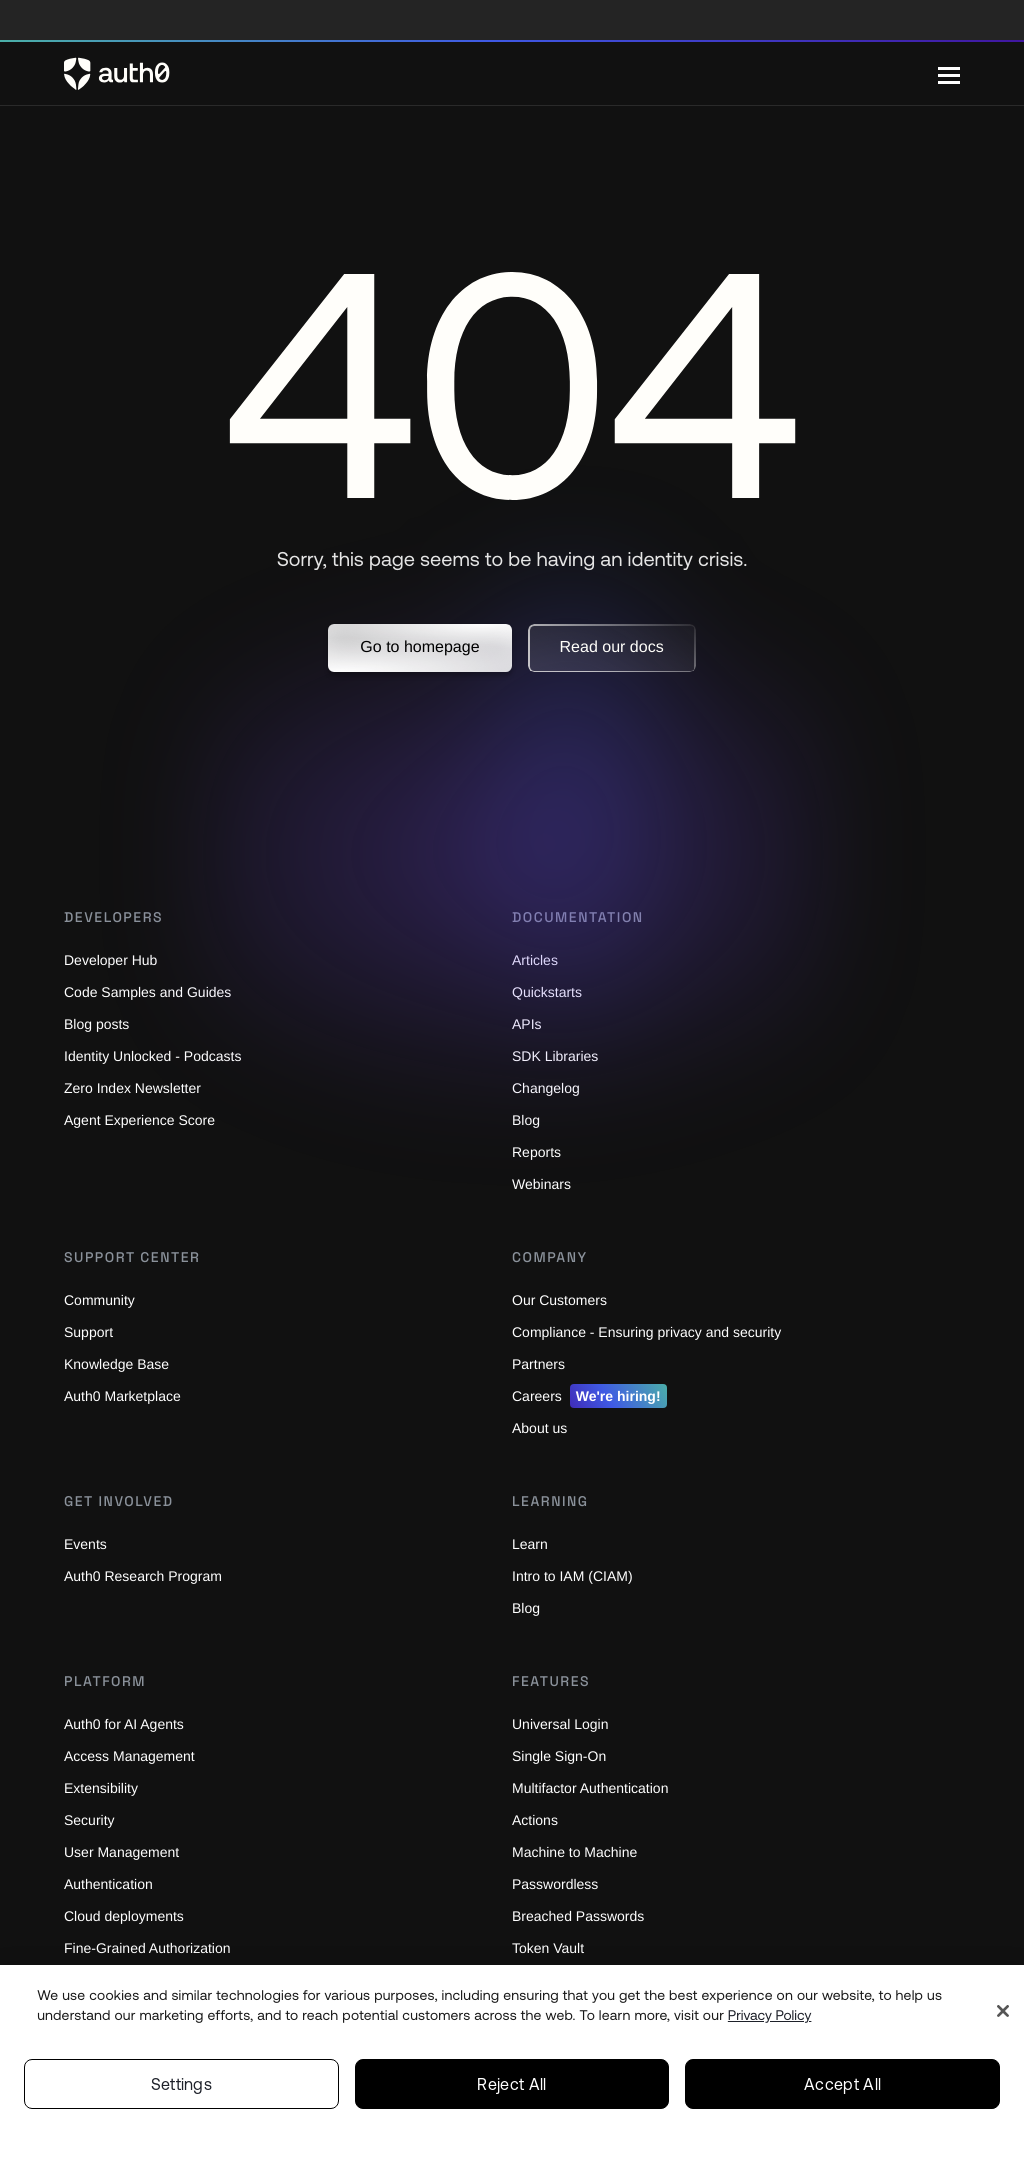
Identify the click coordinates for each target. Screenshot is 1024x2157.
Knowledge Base (119, 1363)
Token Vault (551, 1947)
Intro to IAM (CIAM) (576, 1575)
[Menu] (949, 74)
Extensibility (104, 1787)
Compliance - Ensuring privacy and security (657, 1331)
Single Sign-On (562, 1755)
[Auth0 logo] (501, 74)
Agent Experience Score (144, 1119)
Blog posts (99, 1023)
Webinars (543, 1183)
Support (91, 1331)
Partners (540, 1363)
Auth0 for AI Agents (130, 1723)
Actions (537, 1819)
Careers (591, 1396)
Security (92, 1819)
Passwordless (558, 1883)
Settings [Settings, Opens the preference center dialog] (182, 2084)
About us (542, 1427)
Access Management (134, 1755)
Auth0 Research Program (147, 1575)
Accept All (842, 2084)
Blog (527, 1607)
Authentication (113, 1883)
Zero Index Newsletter (138, 1087)
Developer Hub (113, 959)
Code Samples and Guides (152, 991)
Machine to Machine (579, 1851)
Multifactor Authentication (599, 1787)
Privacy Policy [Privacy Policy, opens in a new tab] (770, 2015)
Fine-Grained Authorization (154, 1947)
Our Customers (562, 1299)
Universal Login (563, 1723)
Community (102, 1299)
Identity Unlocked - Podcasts (161, 1055)
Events (86, 1543)
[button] (419, 648)
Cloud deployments (129, 1915)
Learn (531, 1543)
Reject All (511, 2084)
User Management (125, 1851)
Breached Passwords (582, 1915)
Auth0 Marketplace (128, 1395)
